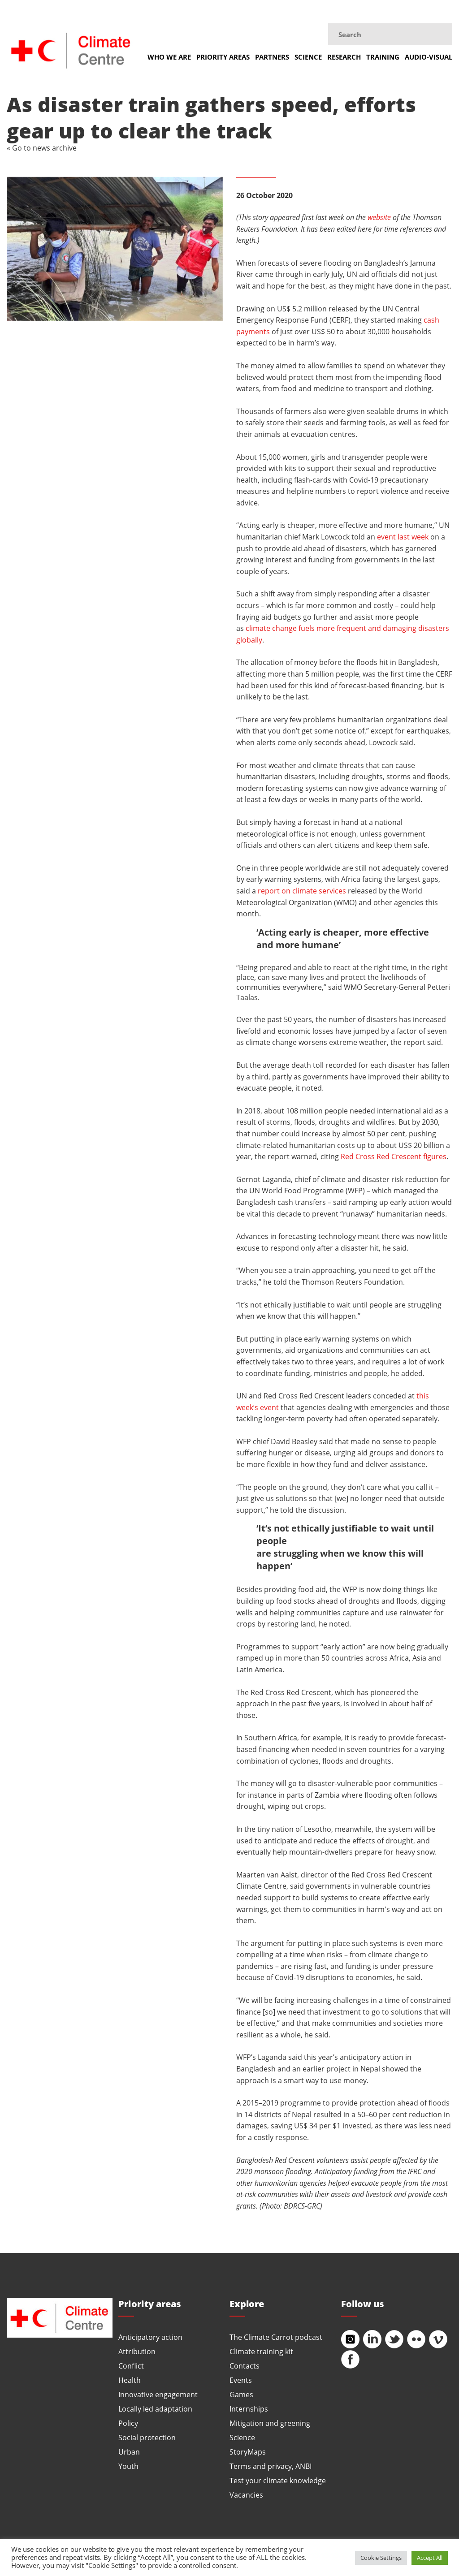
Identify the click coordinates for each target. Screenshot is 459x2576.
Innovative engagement (158, 2394)
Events (241, 2380)
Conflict (131, 2365)
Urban (129, 2451)
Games (241, 2394)
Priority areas (223, 56)
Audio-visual (428, 56)
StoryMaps (248, 2451)
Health (129, 2380)
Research (344, 56)
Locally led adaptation (155, 2408)
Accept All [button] (429, 2558)
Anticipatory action (150, 2337)
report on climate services (302, 890)
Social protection (147, 2437)
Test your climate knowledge (278, 2480)
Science (308, 56)
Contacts (245, 2365)
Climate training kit (261, 2351)
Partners (272, 56)
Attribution (137, 2351)
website (379, 217)
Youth (128, 2466)
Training (382, 56)
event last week (403, 536)
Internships (249, 2408)
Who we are (169, 56)
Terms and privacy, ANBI (271, 2466)
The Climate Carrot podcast (276, 2337)
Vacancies (246, 2494)
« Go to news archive (42, 147)
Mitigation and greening (270, 2423)
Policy (128, 2423)
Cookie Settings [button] (381, 2558)
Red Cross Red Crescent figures (393, 1156)
